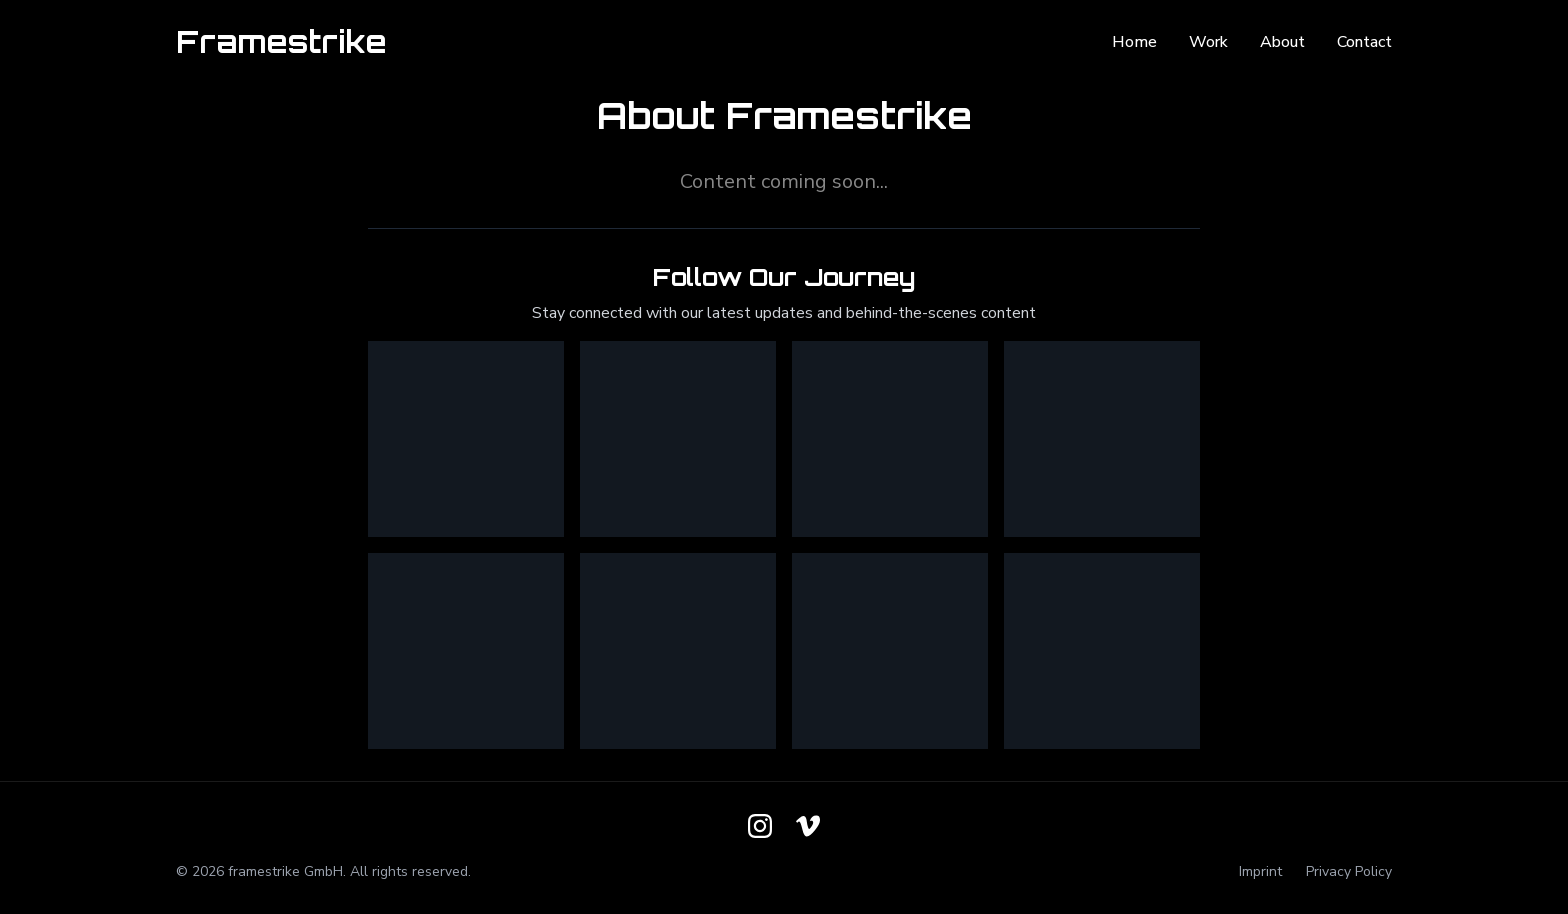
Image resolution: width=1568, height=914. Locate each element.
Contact (1364, 42)
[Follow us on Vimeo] (808, 826)
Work (1208, 42)
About (1282, 42)
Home (1134, 42)
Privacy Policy (1349, 871)
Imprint (1260, 871)
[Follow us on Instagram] (760, 826)
